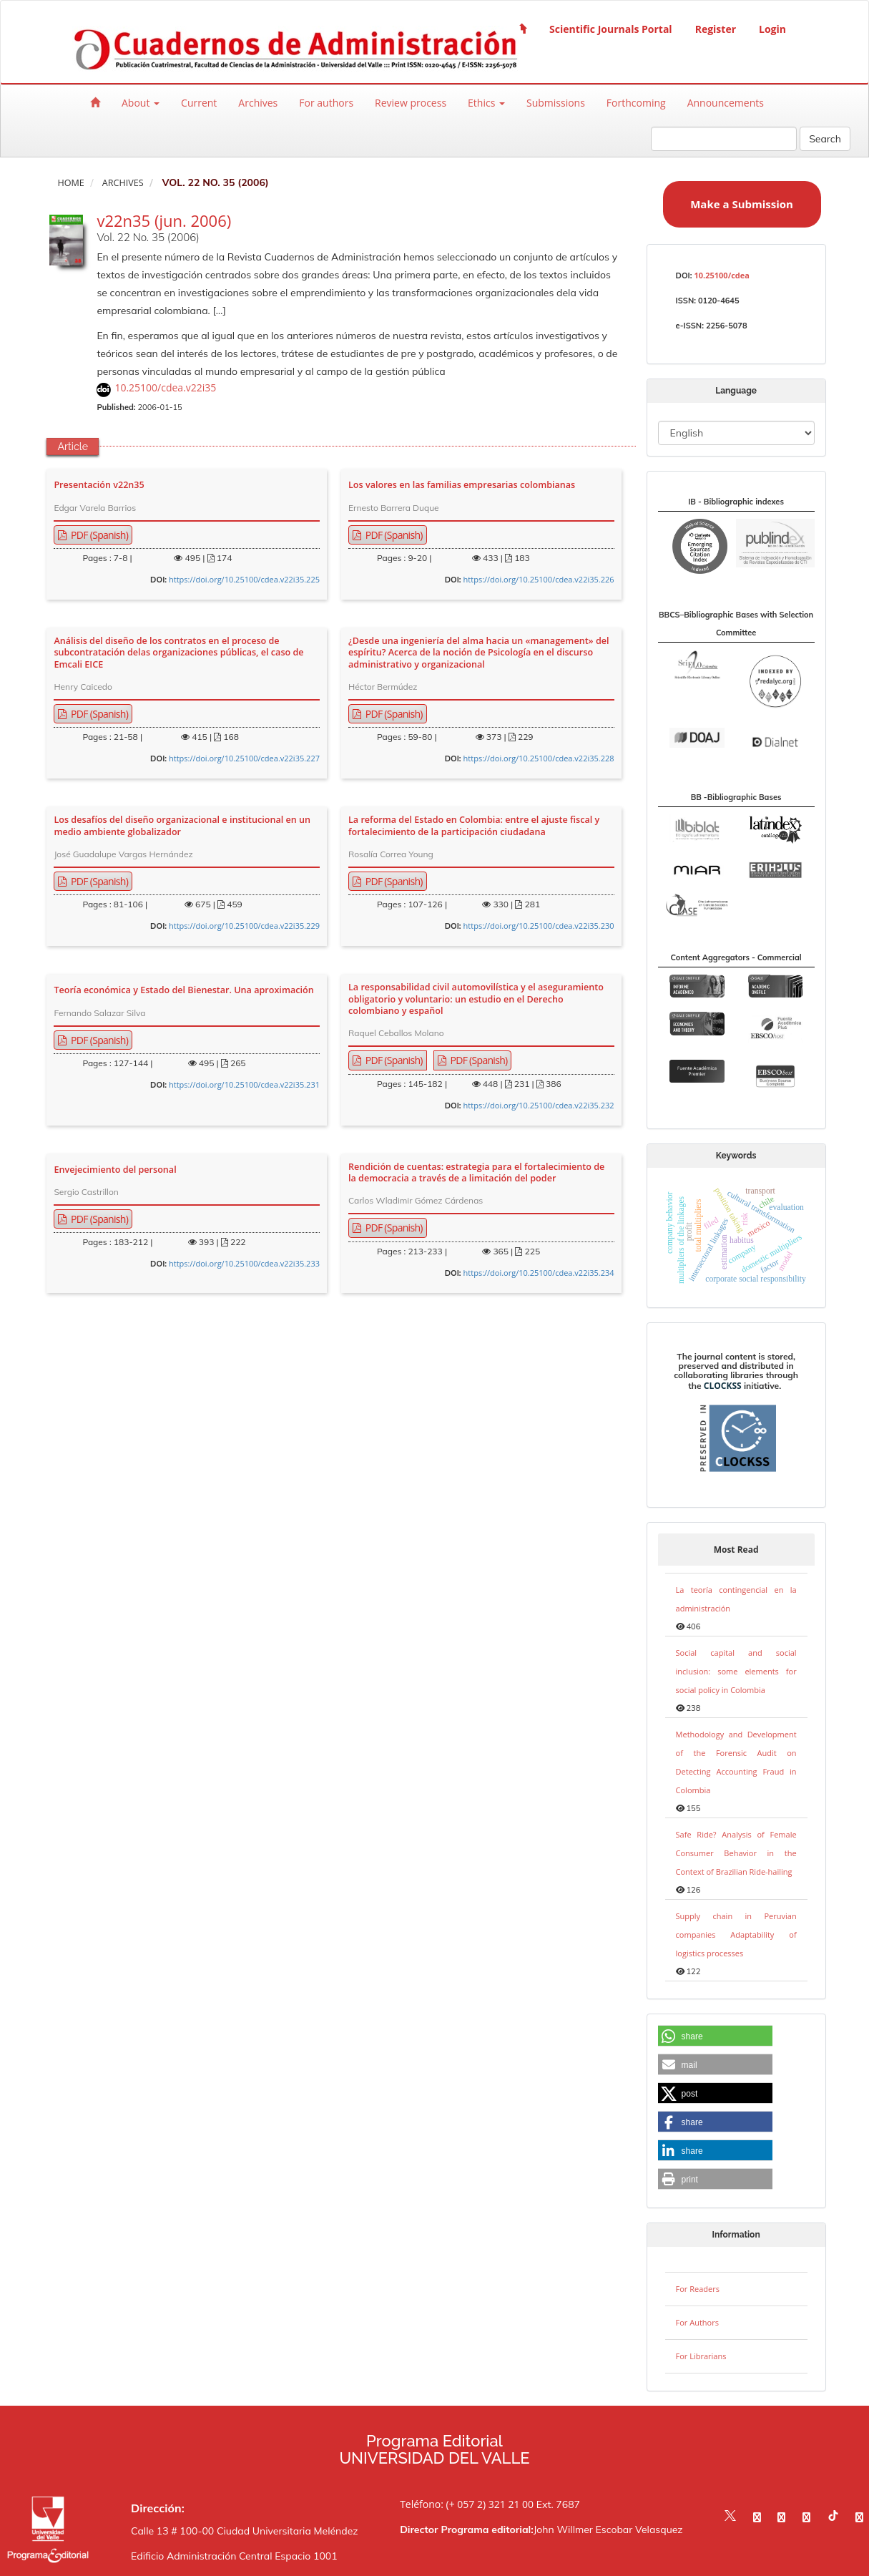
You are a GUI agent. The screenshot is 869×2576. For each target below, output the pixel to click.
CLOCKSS (723, 1386)
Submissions (555, 102)
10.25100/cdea (721, 275)
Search (825, 138)
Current (199, 102)
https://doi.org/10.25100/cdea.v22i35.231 (244, 1084)
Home (70, 183)
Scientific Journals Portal (610, 29)
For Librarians (701, 2356)
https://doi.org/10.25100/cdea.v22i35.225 (244, 579)
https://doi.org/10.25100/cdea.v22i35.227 (244, 758)
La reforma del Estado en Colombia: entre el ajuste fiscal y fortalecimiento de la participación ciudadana (473, 825)
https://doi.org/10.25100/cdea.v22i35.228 (538, 758)
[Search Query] (724, 139)
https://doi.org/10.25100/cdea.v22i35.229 (244, 925)
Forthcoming (636, 102)
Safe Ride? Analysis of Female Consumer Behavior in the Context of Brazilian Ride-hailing (736, 1853)
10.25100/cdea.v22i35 (165, 387)
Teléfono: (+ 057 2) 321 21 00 (467, 2504)
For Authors (697, 2322)
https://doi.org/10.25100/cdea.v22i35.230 (538, 925)
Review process (410, 102)
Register (715, 29)
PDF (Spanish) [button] (98, 535)
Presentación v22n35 (99, 485)
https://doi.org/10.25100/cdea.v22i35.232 (538, 1105)
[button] (715, 2036)
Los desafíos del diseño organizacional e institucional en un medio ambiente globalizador (182, 825)
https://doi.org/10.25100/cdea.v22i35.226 (538, 579)
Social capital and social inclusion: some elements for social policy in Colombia (736, 1671)
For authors (326, 102)
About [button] (140, 102)
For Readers (698, 2288)
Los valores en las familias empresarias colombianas (461, 485)
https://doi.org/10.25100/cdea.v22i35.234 (538, 1272)
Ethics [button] (486, 102)
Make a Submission (741, 204)
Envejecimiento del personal (115, 1170)
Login (772, 29)
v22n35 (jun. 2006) (164, 220)
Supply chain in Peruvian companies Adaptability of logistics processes (736, 1934)
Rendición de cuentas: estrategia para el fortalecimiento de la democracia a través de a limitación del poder (476, 1172)
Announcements (725, 102)
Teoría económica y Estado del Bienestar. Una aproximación (183, 990)
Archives (258, 102)
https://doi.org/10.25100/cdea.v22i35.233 (244, 1263)
